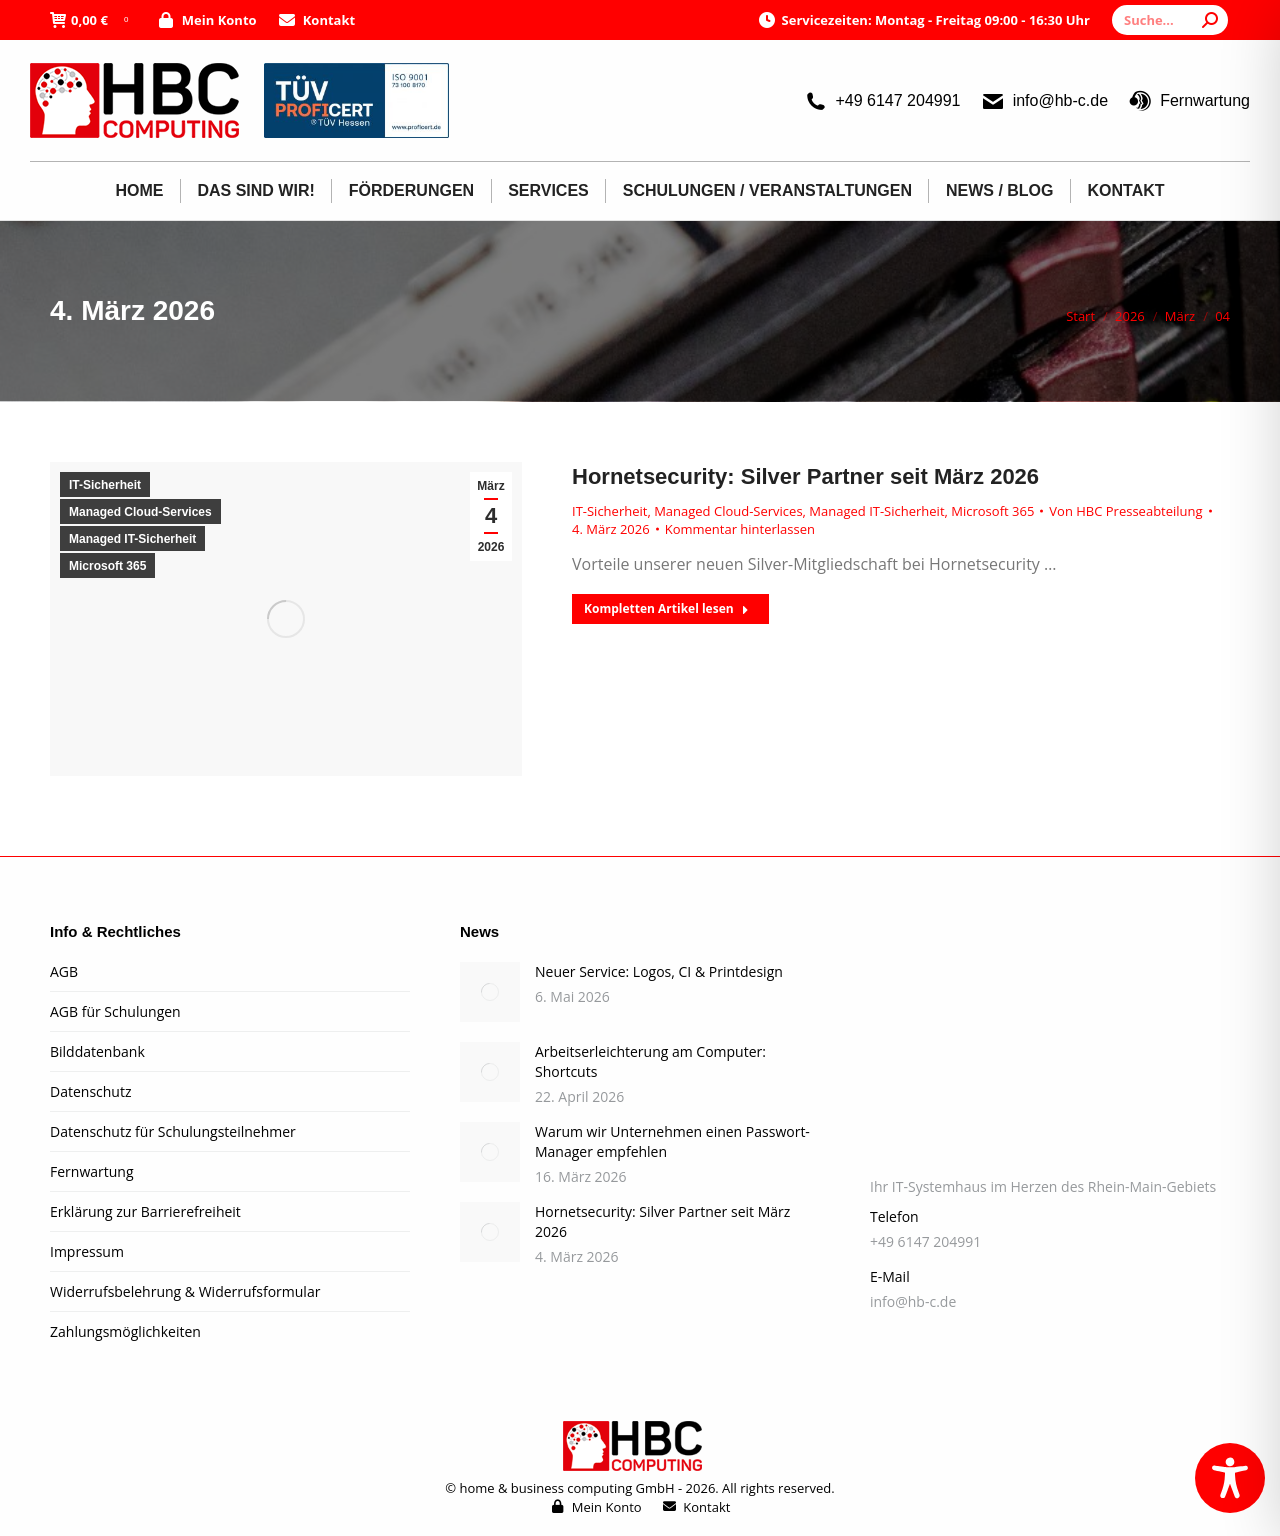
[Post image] (490, 992)
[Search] (1170, 20)
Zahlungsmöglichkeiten (125, 1331)
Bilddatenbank (97, 1051)
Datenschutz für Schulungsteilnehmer (173, 1131)
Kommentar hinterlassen (740, 529)
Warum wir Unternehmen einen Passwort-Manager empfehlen (672, 1141)
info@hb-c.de (1045, 101)
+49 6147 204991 (881, 101)
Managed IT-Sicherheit (132, 539)
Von (1125, 511)
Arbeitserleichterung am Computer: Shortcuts (650, 1061)
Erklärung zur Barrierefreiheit (145, 1211)
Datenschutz (90, 1091)
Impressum (87, 1251)
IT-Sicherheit (105, 485)
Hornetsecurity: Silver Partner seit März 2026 (805, 476)
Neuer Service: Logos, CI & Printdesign (659, 971)
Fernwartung (1189, 101)
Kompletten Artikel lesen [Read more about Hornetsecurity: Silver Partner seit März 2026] (666, 608)
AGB (64, 971)
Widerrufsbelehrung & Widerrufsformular (185, 1291)
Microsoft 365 (107, 566)
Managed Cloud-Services (140, 512)
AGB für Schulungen (115, 1011)
